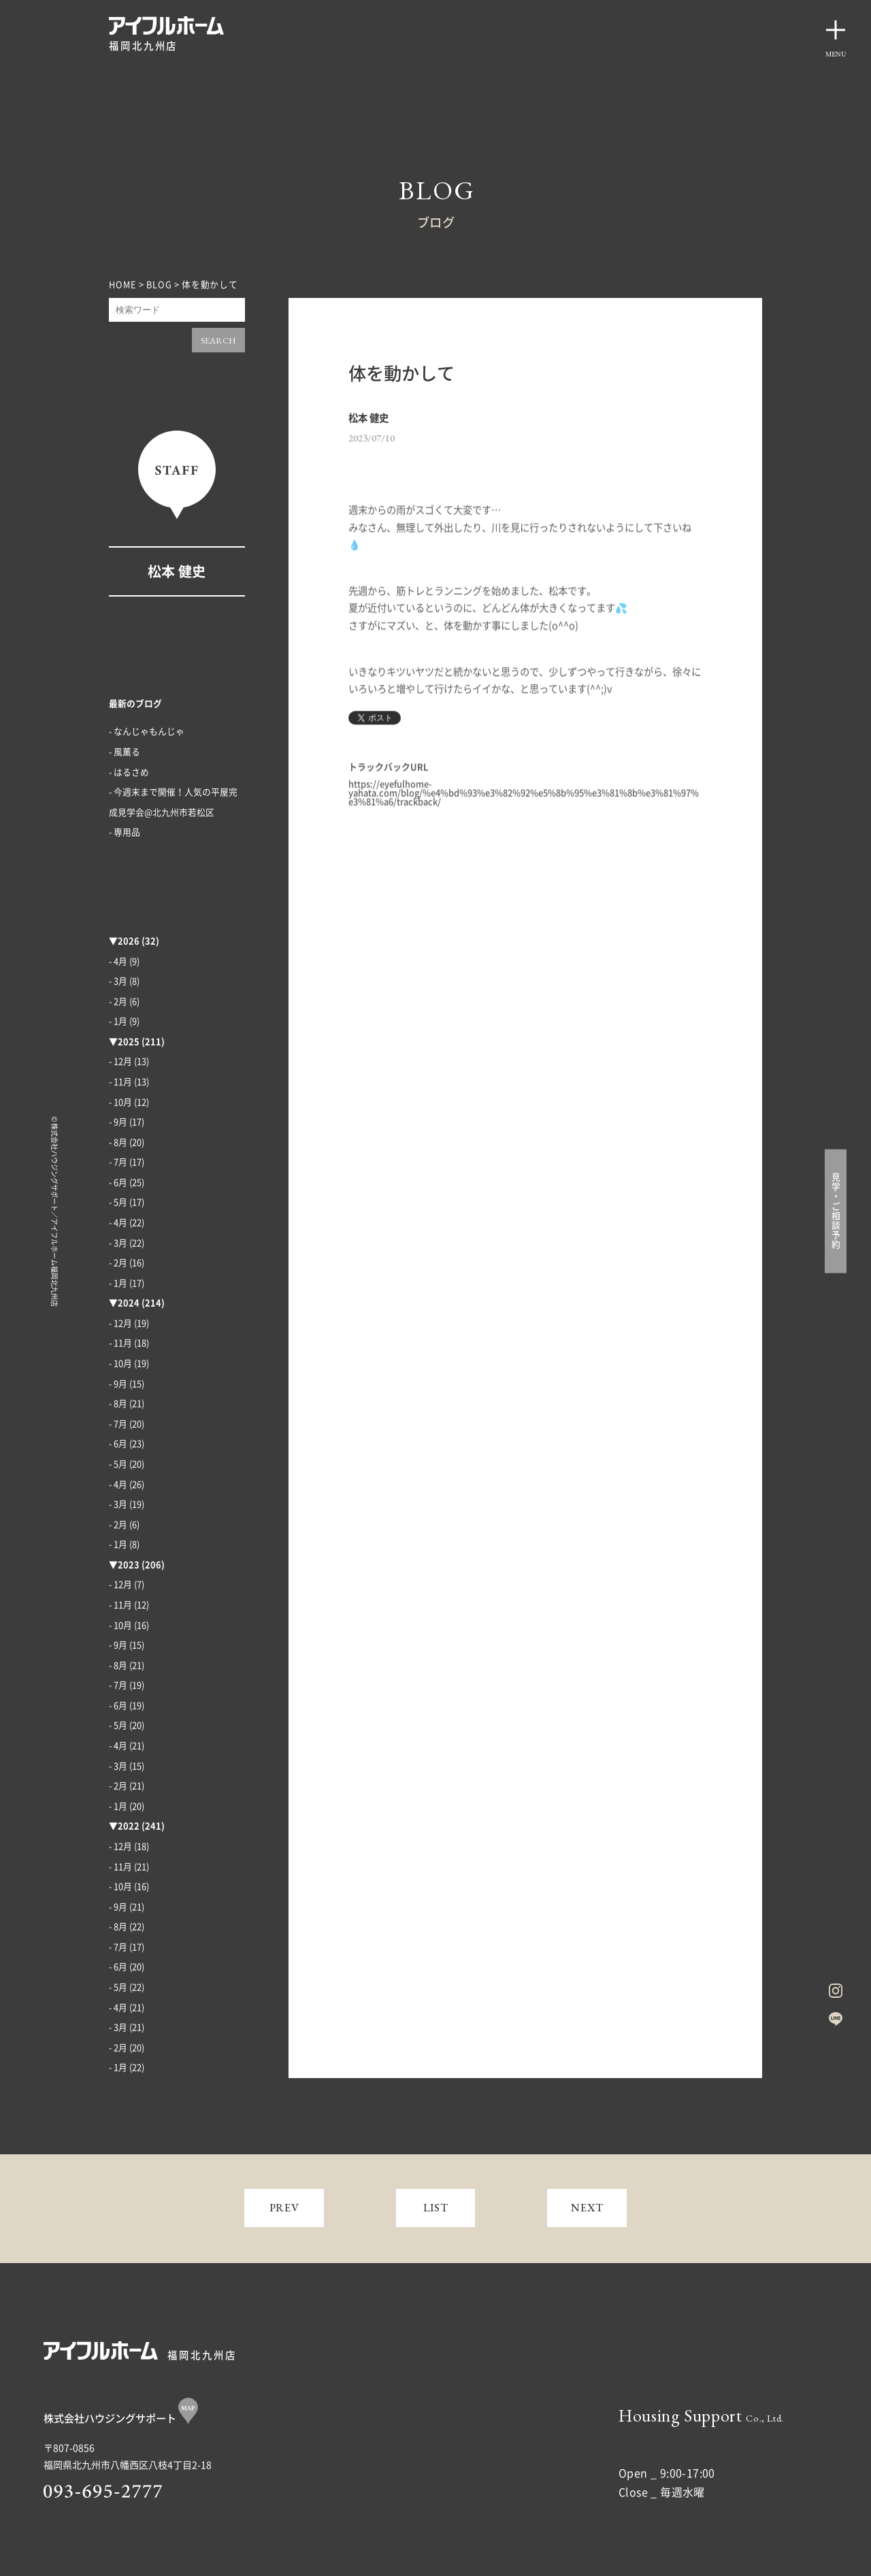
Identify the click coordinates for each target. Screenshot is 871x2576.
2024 (128, 1303)
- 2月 (118, 1001)
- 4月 (118, 961)
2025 (128, 1041)
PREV (284, 2208)
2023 (128, 1564)
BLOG (159, 284)
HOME (123, 284)
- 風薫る (124, 752)
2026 (128, 941)
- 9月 (118, 1122)
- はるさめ (129, 772)
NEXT (587, 2208)
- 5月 (118, 1202)
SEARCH (218, 340)
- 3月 (118, 981)
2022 (128, 1826)
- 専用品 (124, 832)
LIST (435, 2208)
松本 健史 (177, 571)
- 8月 (118, 1142)
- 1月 (118, 1021)
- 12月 (120, 1061)
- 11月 (120, 1081)
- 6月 (118, 1182)
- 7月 (118, 1162)
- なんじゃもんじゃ (146, 731)
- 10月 (120, 1102)
